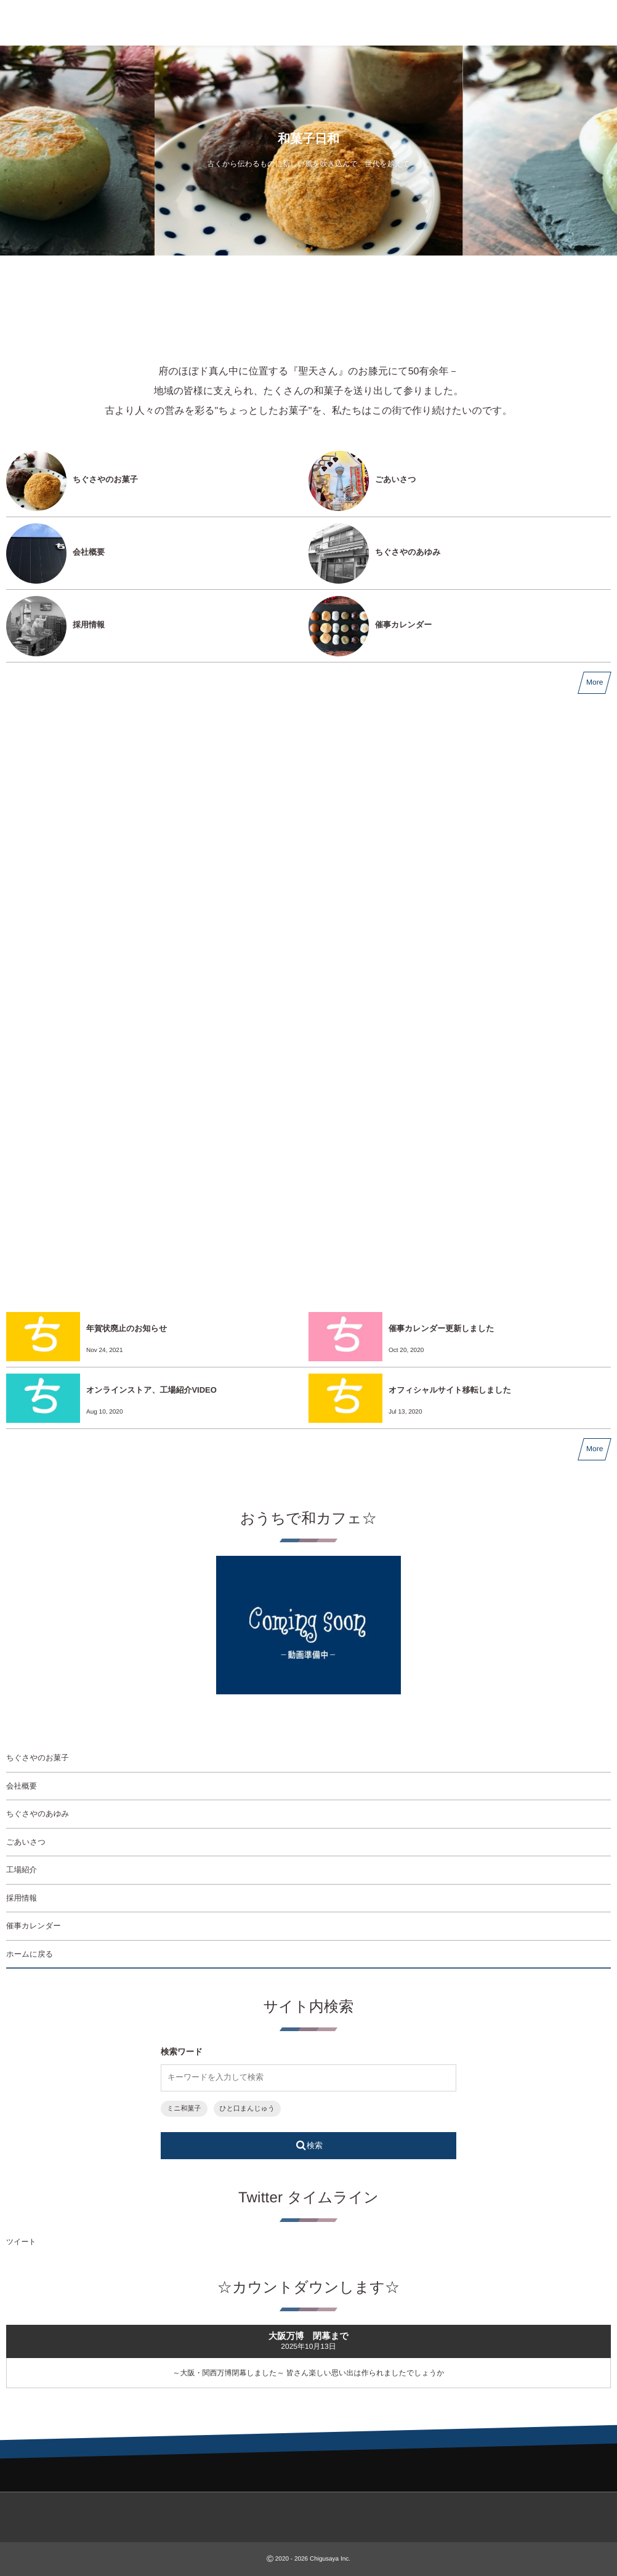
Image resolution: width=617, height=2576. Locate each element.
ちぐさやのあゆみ (407, 552)
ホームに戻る (29, 1954)
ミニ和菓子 (184, 2108)
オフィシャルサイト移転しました (450, 1390)
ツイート (21, 2241)
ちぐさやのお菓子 (105, 479)
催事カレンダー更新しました (441, 1328)
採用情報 (89, 624)
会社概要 (89, 552)
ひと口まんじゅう (247, 2108)
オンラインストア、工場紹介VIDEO (151, 1390)
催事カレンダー (403, 624)
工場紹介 (21, 1870)
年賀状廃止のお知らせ (126, 1328)
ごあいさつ (395, 479)
